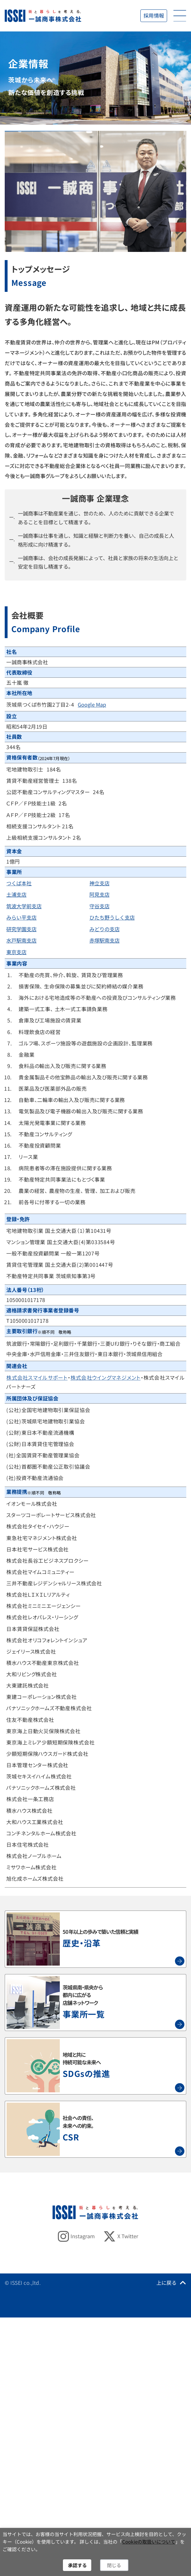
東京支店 (16, 952)
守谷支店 (99, 906)
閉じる (114, 2565)
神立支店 (99, 883)
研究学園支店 (21, 929)
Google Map (92, 704)
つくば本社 (18, 883)
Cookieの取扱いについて (148, 2541)
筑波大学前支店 (24, 906)
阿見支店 (99, 894)
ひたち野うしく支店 (112, 917)
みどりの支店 (104, 929)
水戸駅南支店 (21, 940)
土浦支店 (16, 894)
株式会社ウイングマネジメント (105, 1377)
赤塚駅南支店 (104, 940)
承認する (77, 2565)
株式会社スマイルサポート (36, 1377)
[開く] (179, 16)
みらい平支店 (21, 917)
